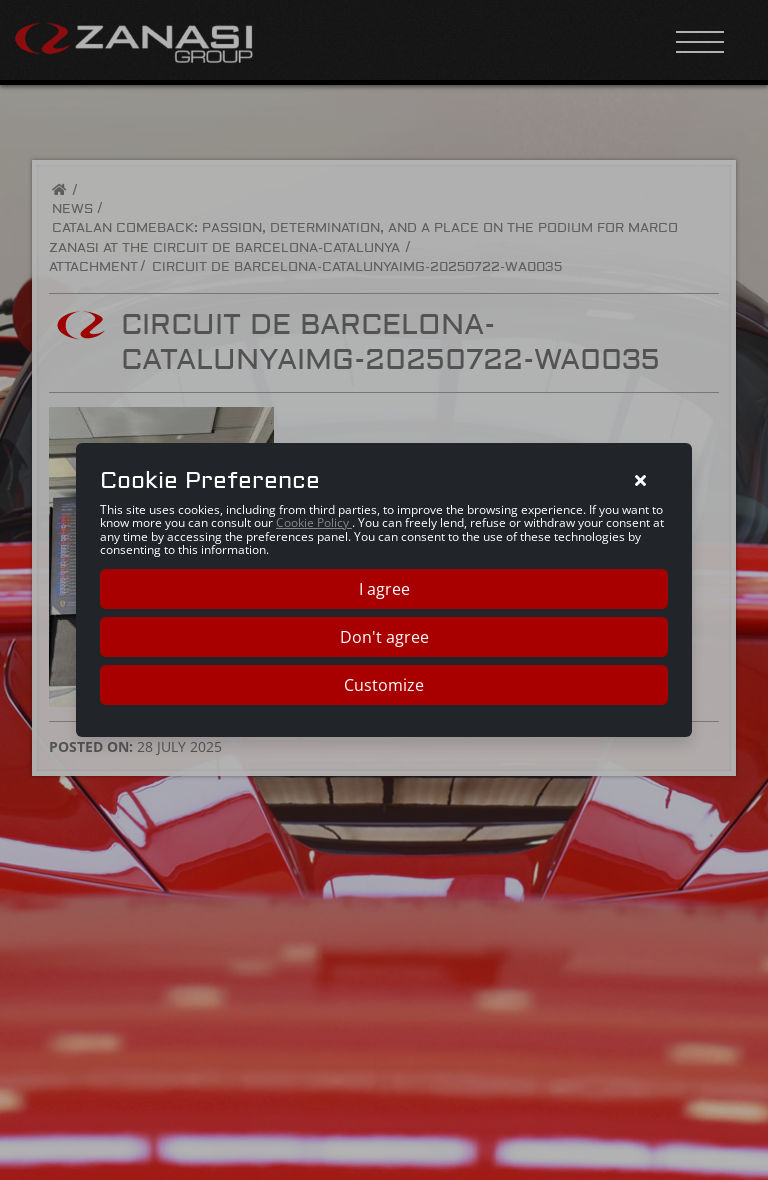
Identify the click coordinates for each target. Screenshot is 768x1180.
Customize (384, 685)
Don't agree (384, 637)
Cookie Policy (314, 522)
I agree (384, 589)
